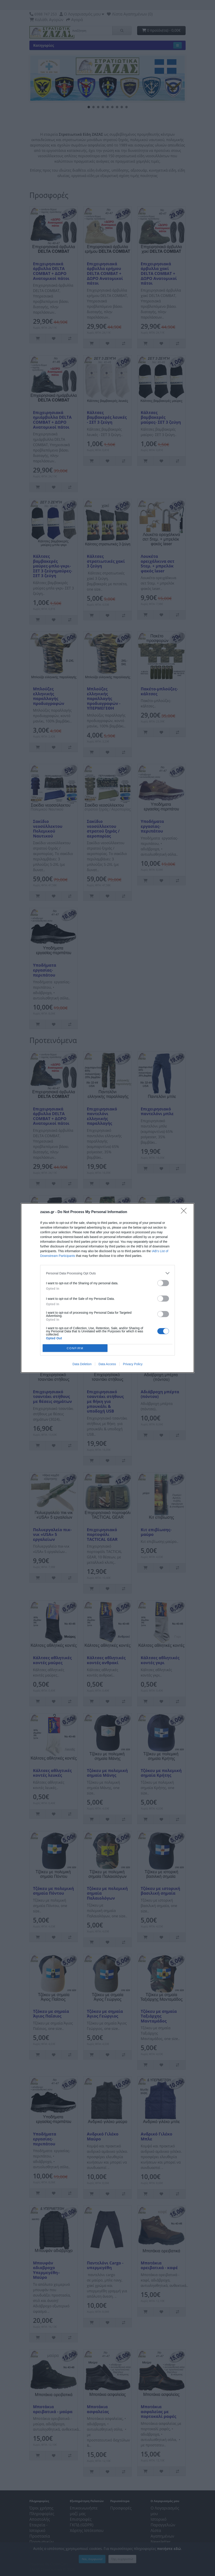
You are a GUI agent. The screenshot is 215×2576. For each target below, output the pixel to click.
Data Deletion (82, 1364)
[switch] (163, 1283)
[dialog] (107, 1288)
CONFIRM (75, 1348)
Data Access (107, 1364)
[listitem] (107, 1273)
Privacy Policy (133, 1364)
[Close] (185, 1212)
